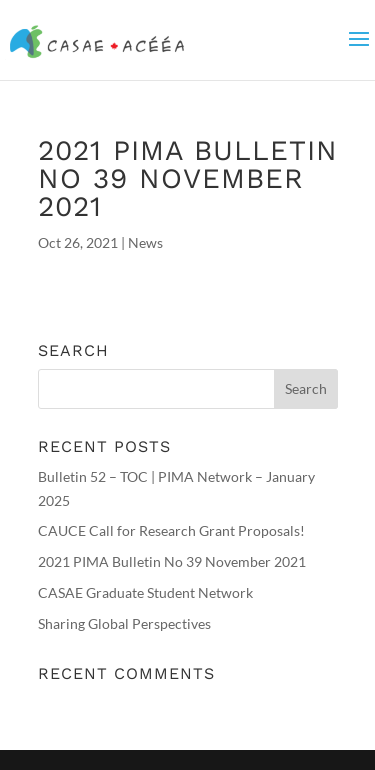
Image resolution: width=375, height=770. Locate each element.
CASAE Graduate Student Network (145, 592)
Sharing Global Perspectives (124, 623)
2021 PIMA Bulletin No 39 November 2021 (172, 561)
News (145, 242)
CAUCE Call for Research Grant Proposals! (171, 530)
